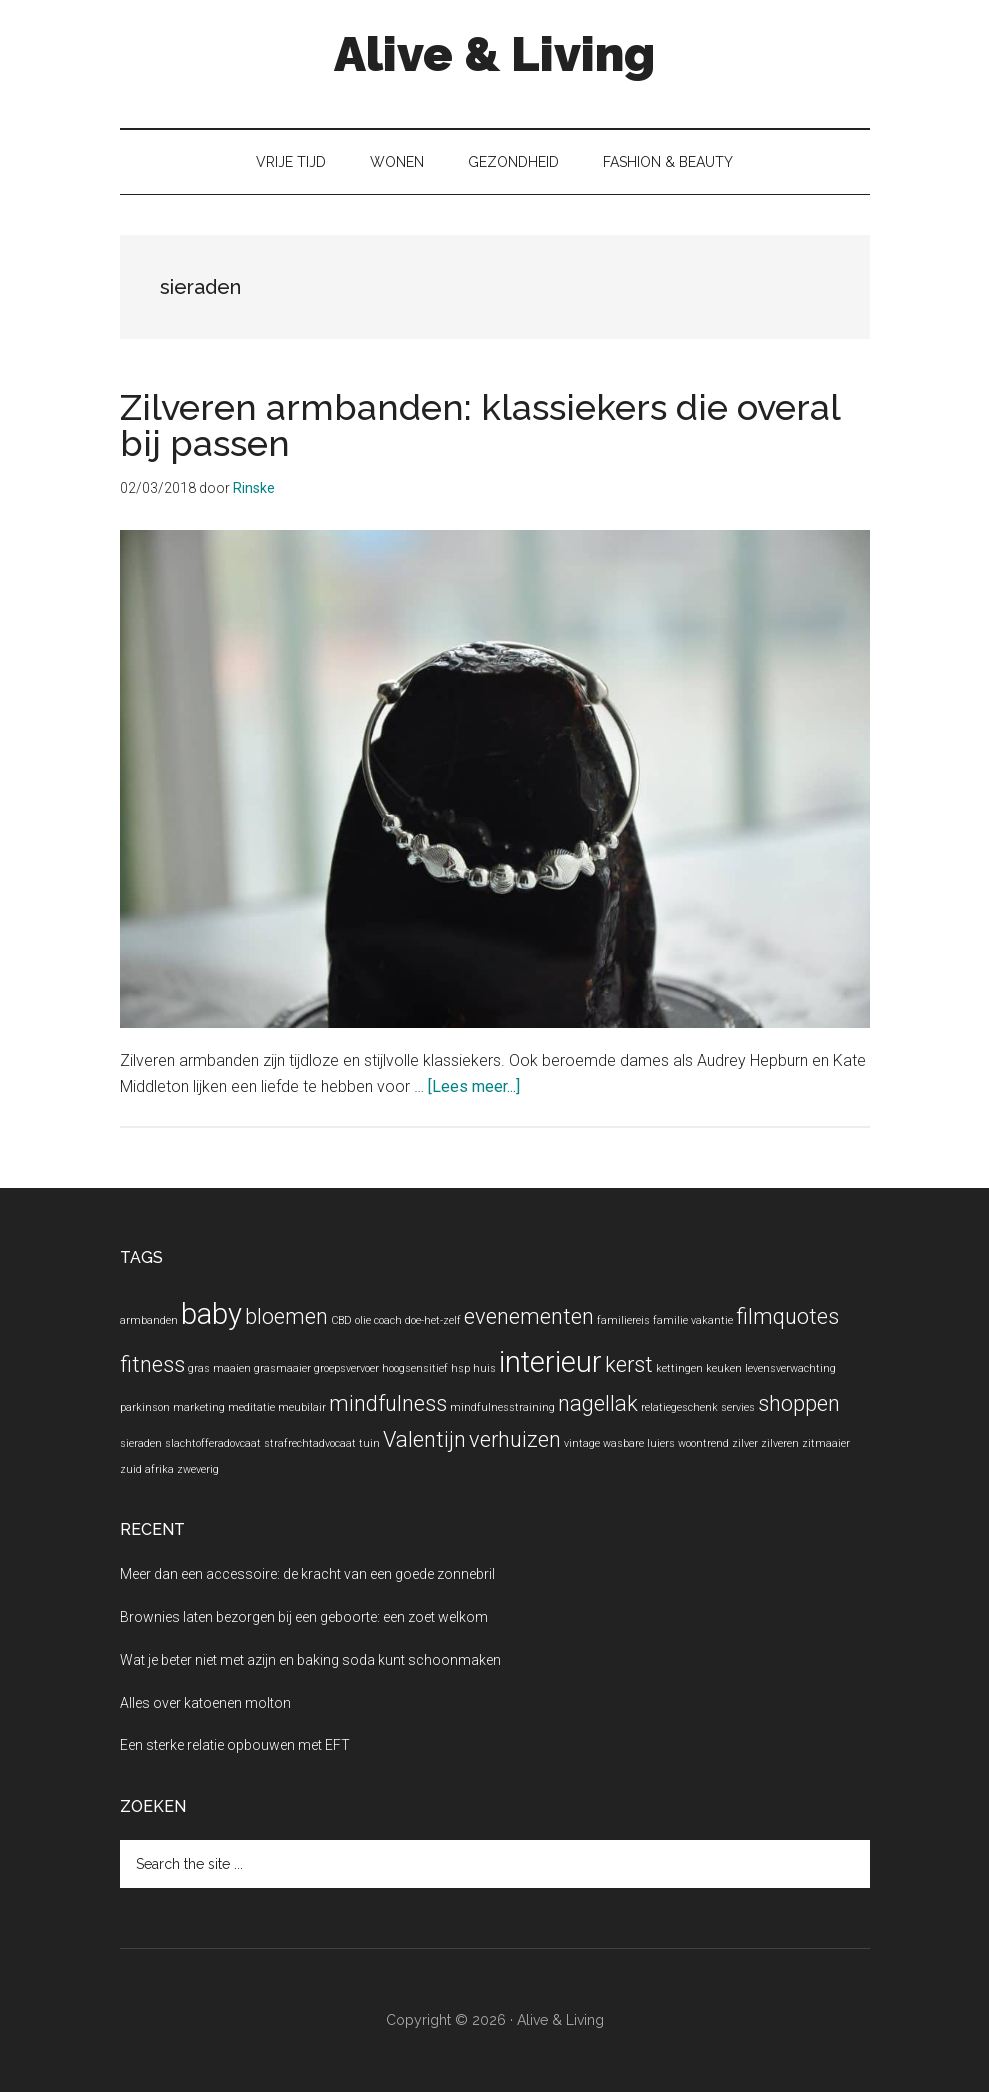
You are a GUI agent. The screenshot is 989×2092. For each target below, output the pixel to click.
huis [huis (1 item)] (484, 1368)
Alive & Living (494, 54)
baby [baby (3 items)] (211, 1314)
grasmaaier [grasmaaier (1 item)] (282, 1368)
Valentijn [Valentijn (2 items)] (424, 1439)
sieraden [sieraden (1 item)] (141, 1443)
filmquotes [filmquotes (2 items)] (787, 1316)
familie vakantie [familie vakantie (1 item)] (693, 1320)
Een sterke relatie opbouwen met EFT (235, 1745)
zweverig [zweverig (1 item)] (198, 1469)
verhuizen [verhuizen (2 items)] (515, 1439)
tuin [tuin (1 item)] (369, 1443)
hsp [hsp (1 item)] (460, 1368)
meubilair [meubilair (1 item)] (302, 1407)
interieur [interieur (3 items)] (550, 1362)
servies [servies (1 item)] (738, 1407)
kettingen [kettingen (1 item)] (679, 1368)
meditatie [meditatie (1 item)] (251, 1407)
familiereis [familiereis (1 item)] (623, 1320)
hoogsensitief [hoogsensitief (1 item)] (415, 1368)
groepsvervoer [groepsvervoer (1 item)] (346, 1368)
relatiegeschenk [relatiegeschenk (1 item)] (679, 1407)
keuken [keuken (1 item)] (724, 1368)
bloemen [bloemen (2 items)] (286, 1316)
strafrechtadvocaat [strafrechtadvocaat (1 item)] (310, 1443)
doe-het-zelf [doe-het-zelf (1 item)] (433, 1320)
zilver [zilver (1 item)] (745, 1443)
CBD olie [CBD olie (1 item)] (351, 1320)
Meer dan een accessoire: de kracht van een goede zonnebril (307, 1574)
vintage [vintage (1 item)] (582, 1443)
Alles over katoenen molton (205, 1703)
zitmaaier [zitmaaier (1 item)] (826, 1443)
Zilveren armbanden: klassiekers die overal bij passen (480, 425)
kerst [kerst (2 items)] (629, 1364)
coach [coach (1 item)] (388, 1320)
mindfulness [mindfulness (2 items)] (388, 1403)
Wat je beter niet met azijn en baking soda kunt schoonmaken (310, 1660)
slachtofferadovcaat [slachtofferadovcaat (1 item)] (213, 1443)
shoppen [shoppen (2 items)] (799, 1403)
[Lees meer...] (474, 1086)
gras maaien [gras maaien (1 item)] (219, 1368)
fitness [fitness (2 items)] (152, 1364)
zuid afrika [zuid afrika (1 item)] (147, 1469)
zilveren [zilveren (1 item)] (780, 1443)
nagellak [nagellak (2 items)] (598, 1403)
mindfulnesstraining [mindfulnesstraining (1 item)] (502, 1407)
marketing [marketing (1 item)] (199, 1407)
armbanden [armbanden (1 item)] (149, 1320)
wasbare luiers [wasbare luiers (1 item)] (639, 1443)
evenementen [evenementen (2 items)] (529, 1316)
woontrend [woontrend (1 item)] (703, 1443)
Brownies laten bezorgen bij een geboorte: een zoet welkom (304, 1617)
